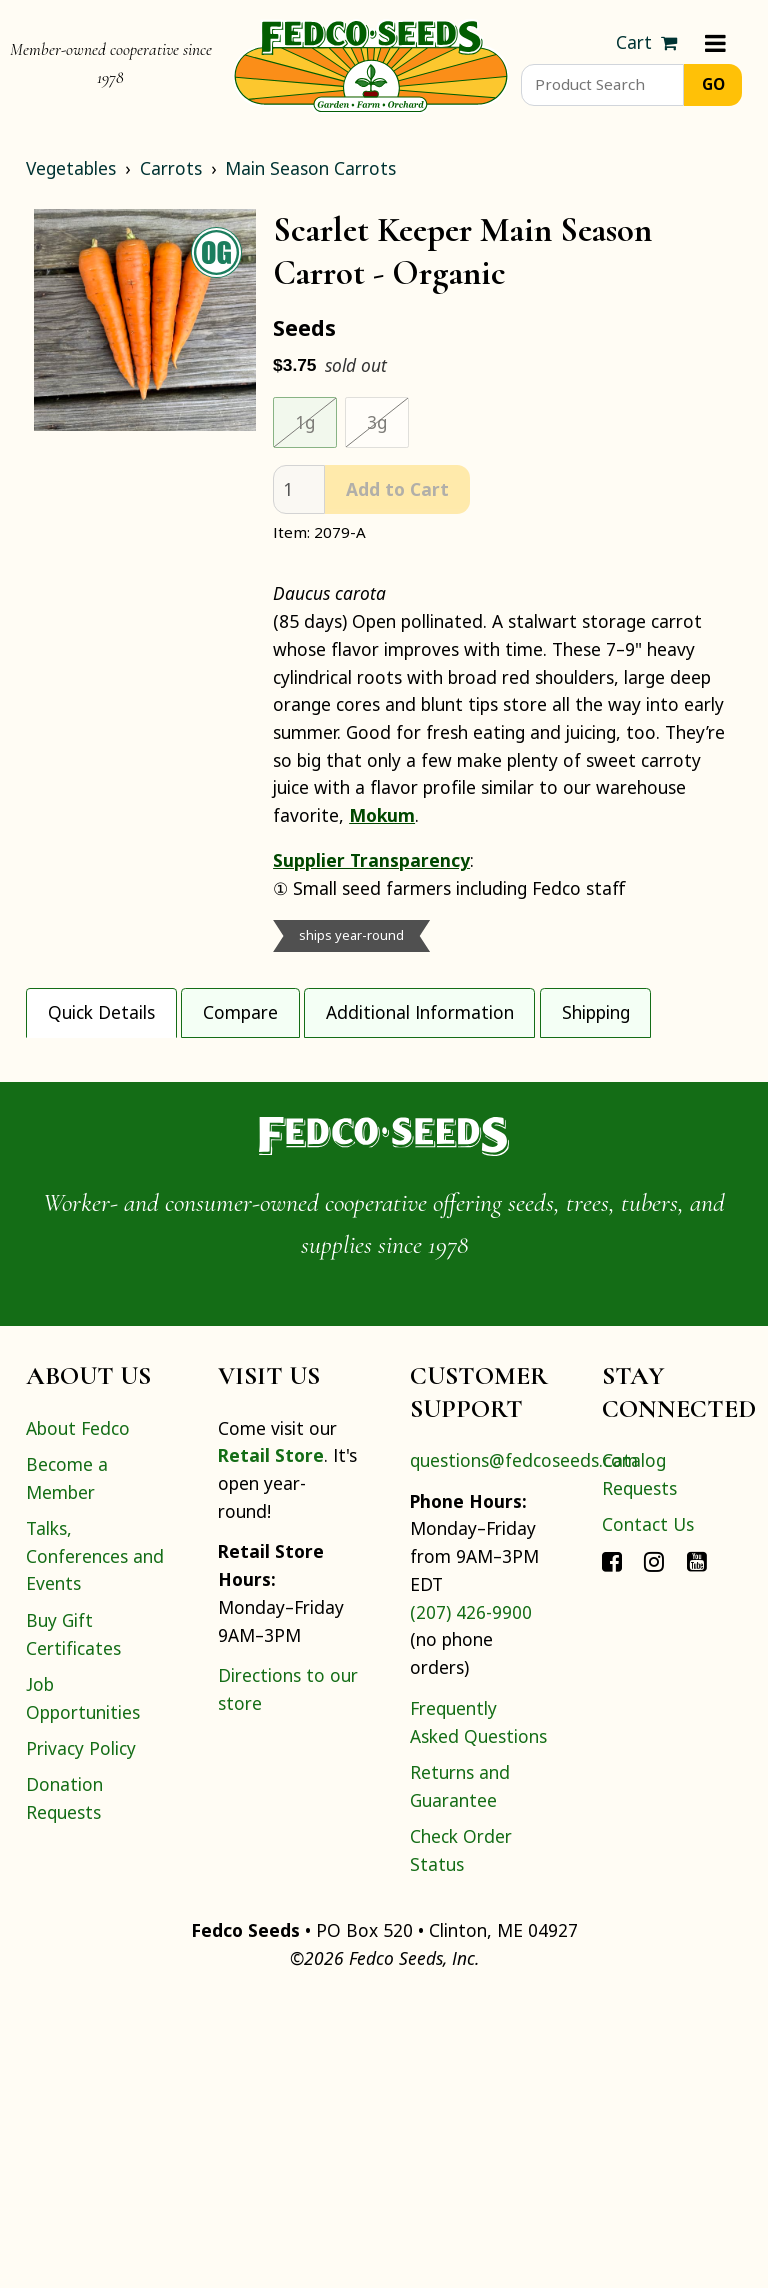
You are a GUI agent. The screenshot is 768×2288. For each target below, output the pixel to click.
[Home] (371, 64)
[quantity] (299, 489)
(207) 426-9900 (471, 1901)
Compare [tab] (240, 1012)
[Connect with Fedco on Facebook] (612, 1850)
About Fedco (78, 1717)
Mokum (382, 815)
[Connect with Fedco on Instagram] (654, 1850)
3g (377, 422)
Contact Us (648, 1813)
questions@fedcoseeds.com (524, 1749)
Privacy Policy (81, 2037)
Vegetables (71, 168)
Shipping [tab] (596, 1012)
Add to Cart (397, 489)
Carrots (171, 168)
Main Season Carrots (310, 168)
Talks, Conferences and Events (95, 1844)
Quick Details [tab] (101, 1012)
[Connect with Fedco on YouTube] (697, 1850)
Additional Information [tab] (420, 1012)
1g (305, 422)
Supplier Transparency (371, 860)
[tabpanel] (384, 1181)
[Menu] (715, 43)
